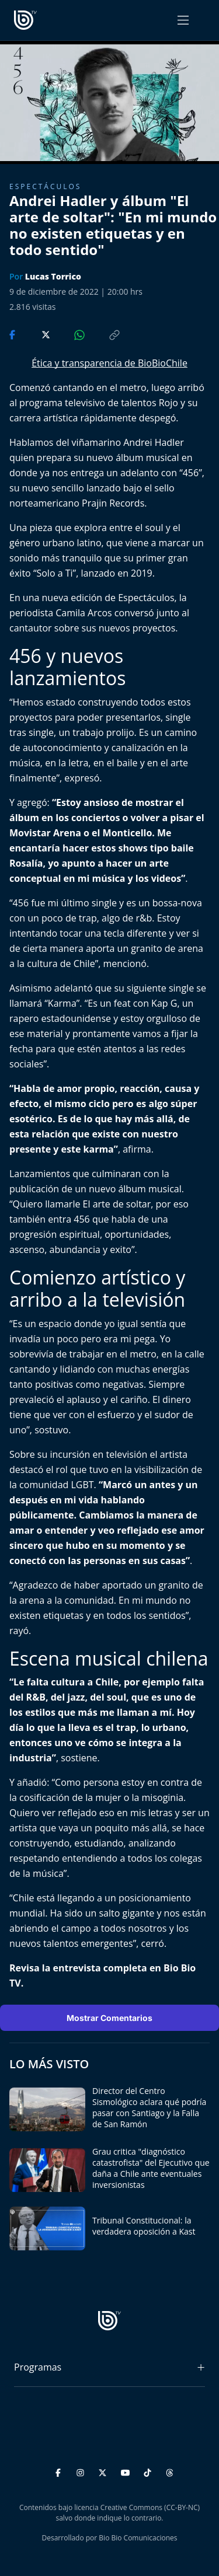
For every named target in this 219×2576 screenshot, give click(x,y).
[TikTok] (149, 2471)
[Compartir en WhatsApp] (69, 333)
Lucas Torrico (53, 276)
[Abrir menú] (183, 20)
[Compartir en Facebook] (13, 333)
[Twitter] (104, 2471)
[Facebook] (60, 2471)
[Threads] (170, 2471)
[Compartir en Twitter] (35, 333)
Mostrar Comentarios (109, 2018)
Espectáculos (45, 186)
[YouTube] (127, 2471)
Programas (37, 2367)
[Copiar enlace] (103, 333)
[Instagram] (82, 2471)
